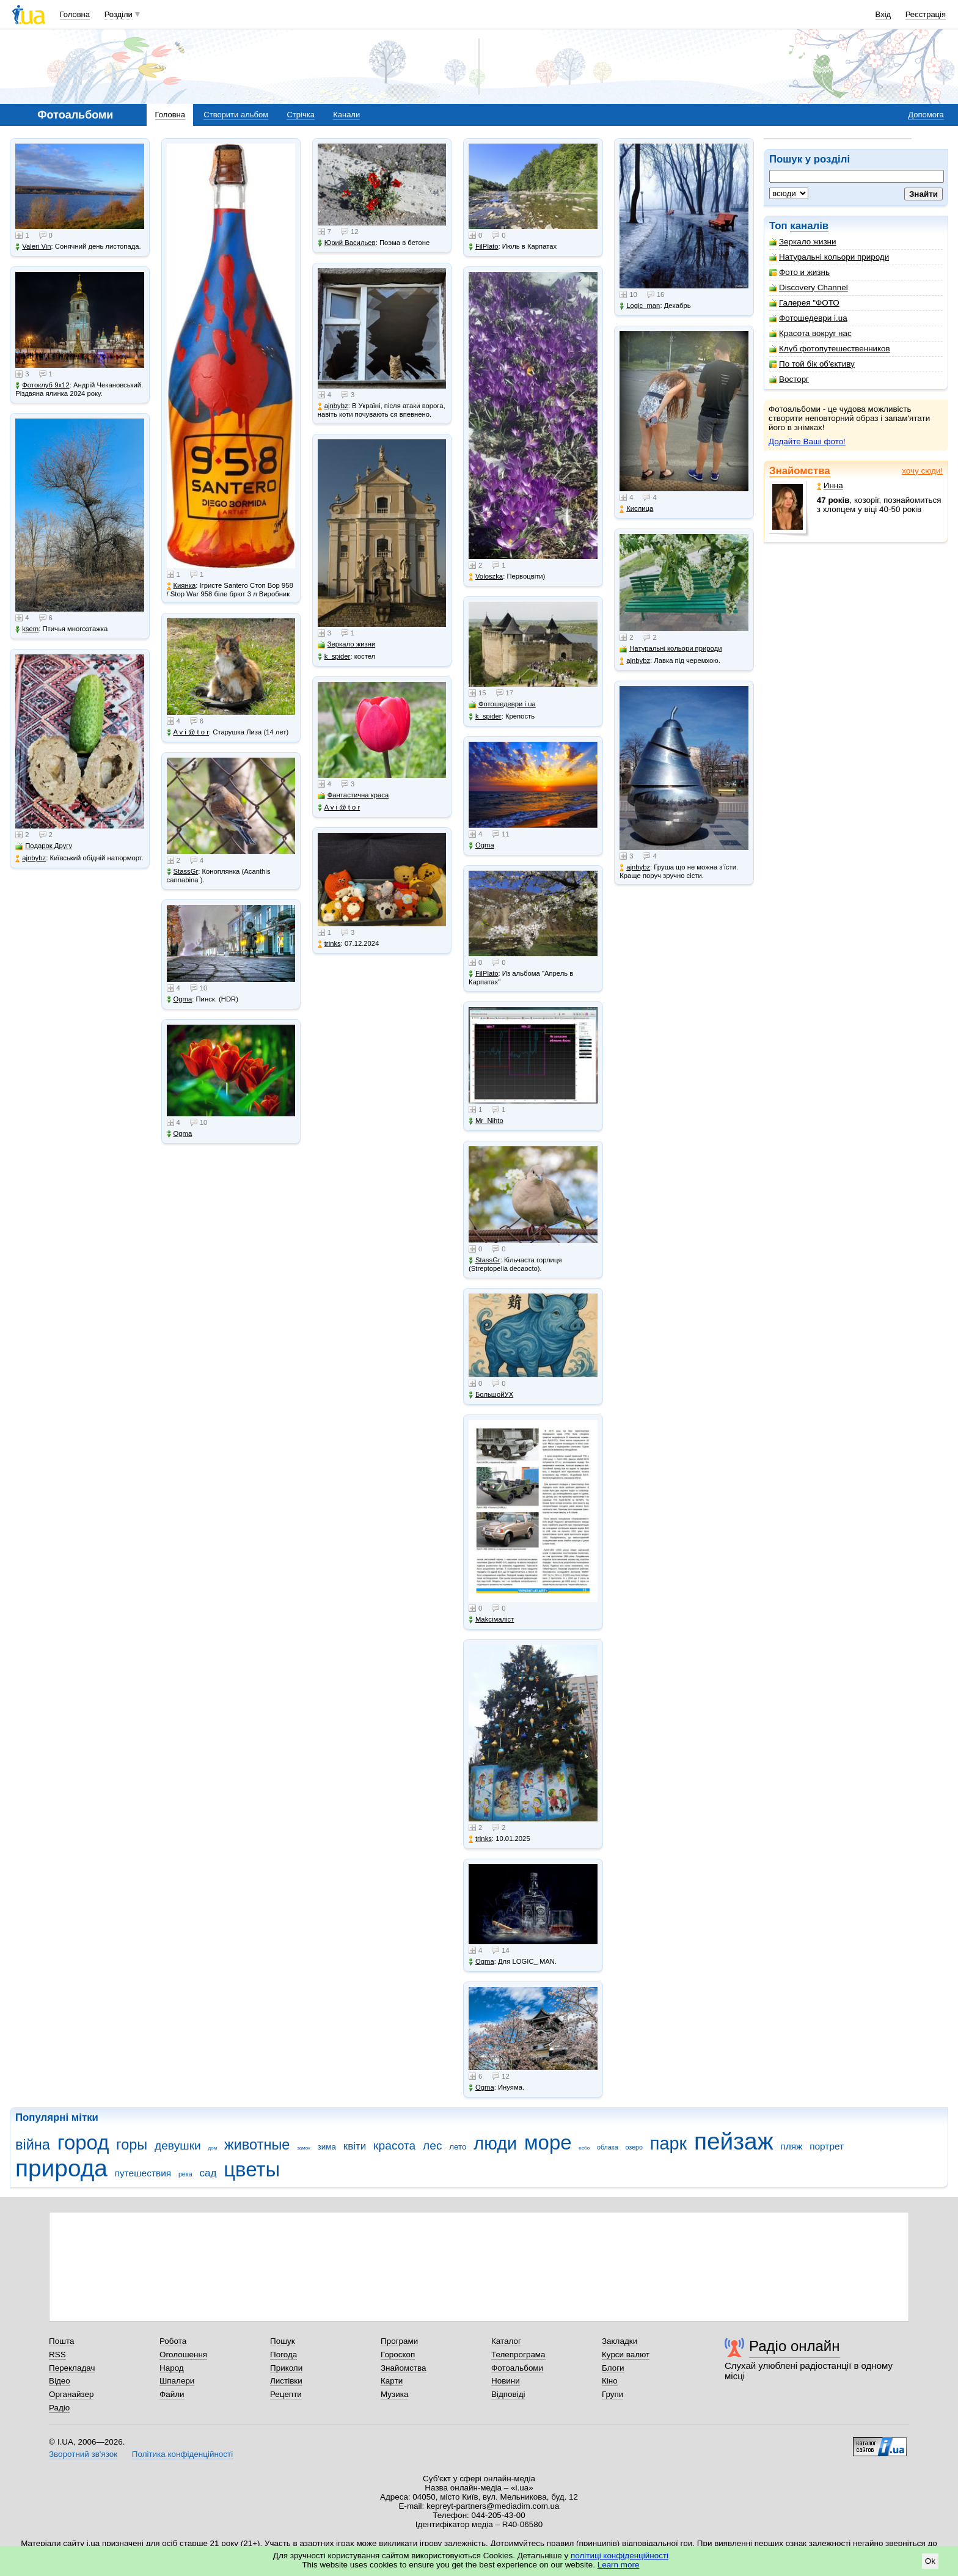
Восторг (789, 379)
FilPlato (484, 247)
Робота (172, 2341)
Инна (830, 485)
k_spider (334, 656)
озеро (634, 2147)
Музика (394, 2394)
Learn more (619, 2564)
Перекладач (72, 2368)
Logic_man (640, 306)
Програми (399, 2341)
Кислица (636, 509)
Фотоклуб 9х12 (42, 385)
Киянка (181, 586)
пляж (791, 2146)
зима (327, 2146)
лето (457, 2146)
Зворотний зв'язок (83, 2454)
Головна (75, 14)
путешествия (143, 2173)
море (548, 2142)
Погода (283, 2354)
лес (432, 2145)
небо (584, 2148)
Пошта (61, 2341)
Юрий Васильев (347, 243)
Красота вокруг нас (810, 333)
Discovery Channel (808, 287)
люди (495, 2143)
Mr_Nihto (486, 1121)
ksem (26, 629)
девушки (178, 2145)
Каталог (506, 2341)
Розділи (118, 14)
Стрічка (300, 114)
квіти (355, 2146)
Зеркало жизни (802, 241)
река (185, 2174)
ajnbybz (30, 858)
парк (668, 2143)
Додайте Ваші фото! (807, 441)
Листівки (286, 2380)
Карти (392, 2380)
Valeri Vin (33, 247)
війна (32, 2145)
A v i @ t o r (188, 732)
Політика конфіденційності (182, 2454)
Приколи (286, 2368)
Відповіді (508, 2394)
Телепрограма (518, 2354)
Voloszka (486, 576)
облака (607, 2147)
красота (394, 2145)
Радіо (59, 2407)
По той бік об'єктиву (812, 363)
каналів (809, 226)
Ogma (179, 999)
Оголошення (183, 2354)
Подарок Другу (43, 846)
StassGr (183, 872)
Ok (930, 2561)
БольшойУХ (491, 1395)
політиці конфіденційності (619, 2555)
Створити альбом (235, 114)
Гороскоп (398, 2354)
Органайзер (71, 2394)
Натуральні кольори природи (829, 257)
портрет (827, 2146)
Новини (505, 2380)
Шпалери (176, 2380)
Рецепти (286, 2394)
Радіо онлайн (794, 2346)
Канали (346, 114)
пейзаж (733, 2141)
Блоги (613, 2368)
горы (131, 2145)
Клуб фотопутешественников (829, 348)
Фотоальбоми (517, 2368)
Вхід (883, 14)
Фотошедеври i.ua (808, 318)
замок (303, 2148)
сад (208, 2173)
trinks (329, 944)
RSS (57, 2354)
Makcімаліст (491, 1619)
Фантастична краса (353, 795)
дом (213, 2148)
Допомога (925, 114)
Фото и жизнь (799, 272)
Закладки (619, 2341)
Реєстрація (925, 14)
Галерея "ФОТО (804, 302)
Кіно (610, 2380)
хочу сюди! (922, 470)
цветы (252, 2169)
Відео (59, 2380)
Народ (171, 2368)
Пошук (282, 2341)
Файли (172, 2394)
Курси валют (625, 2354)
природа (61, 2168)
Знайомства (799, 471)
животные (257, 2145)
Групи (612, 2394)
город (83, 2142)
